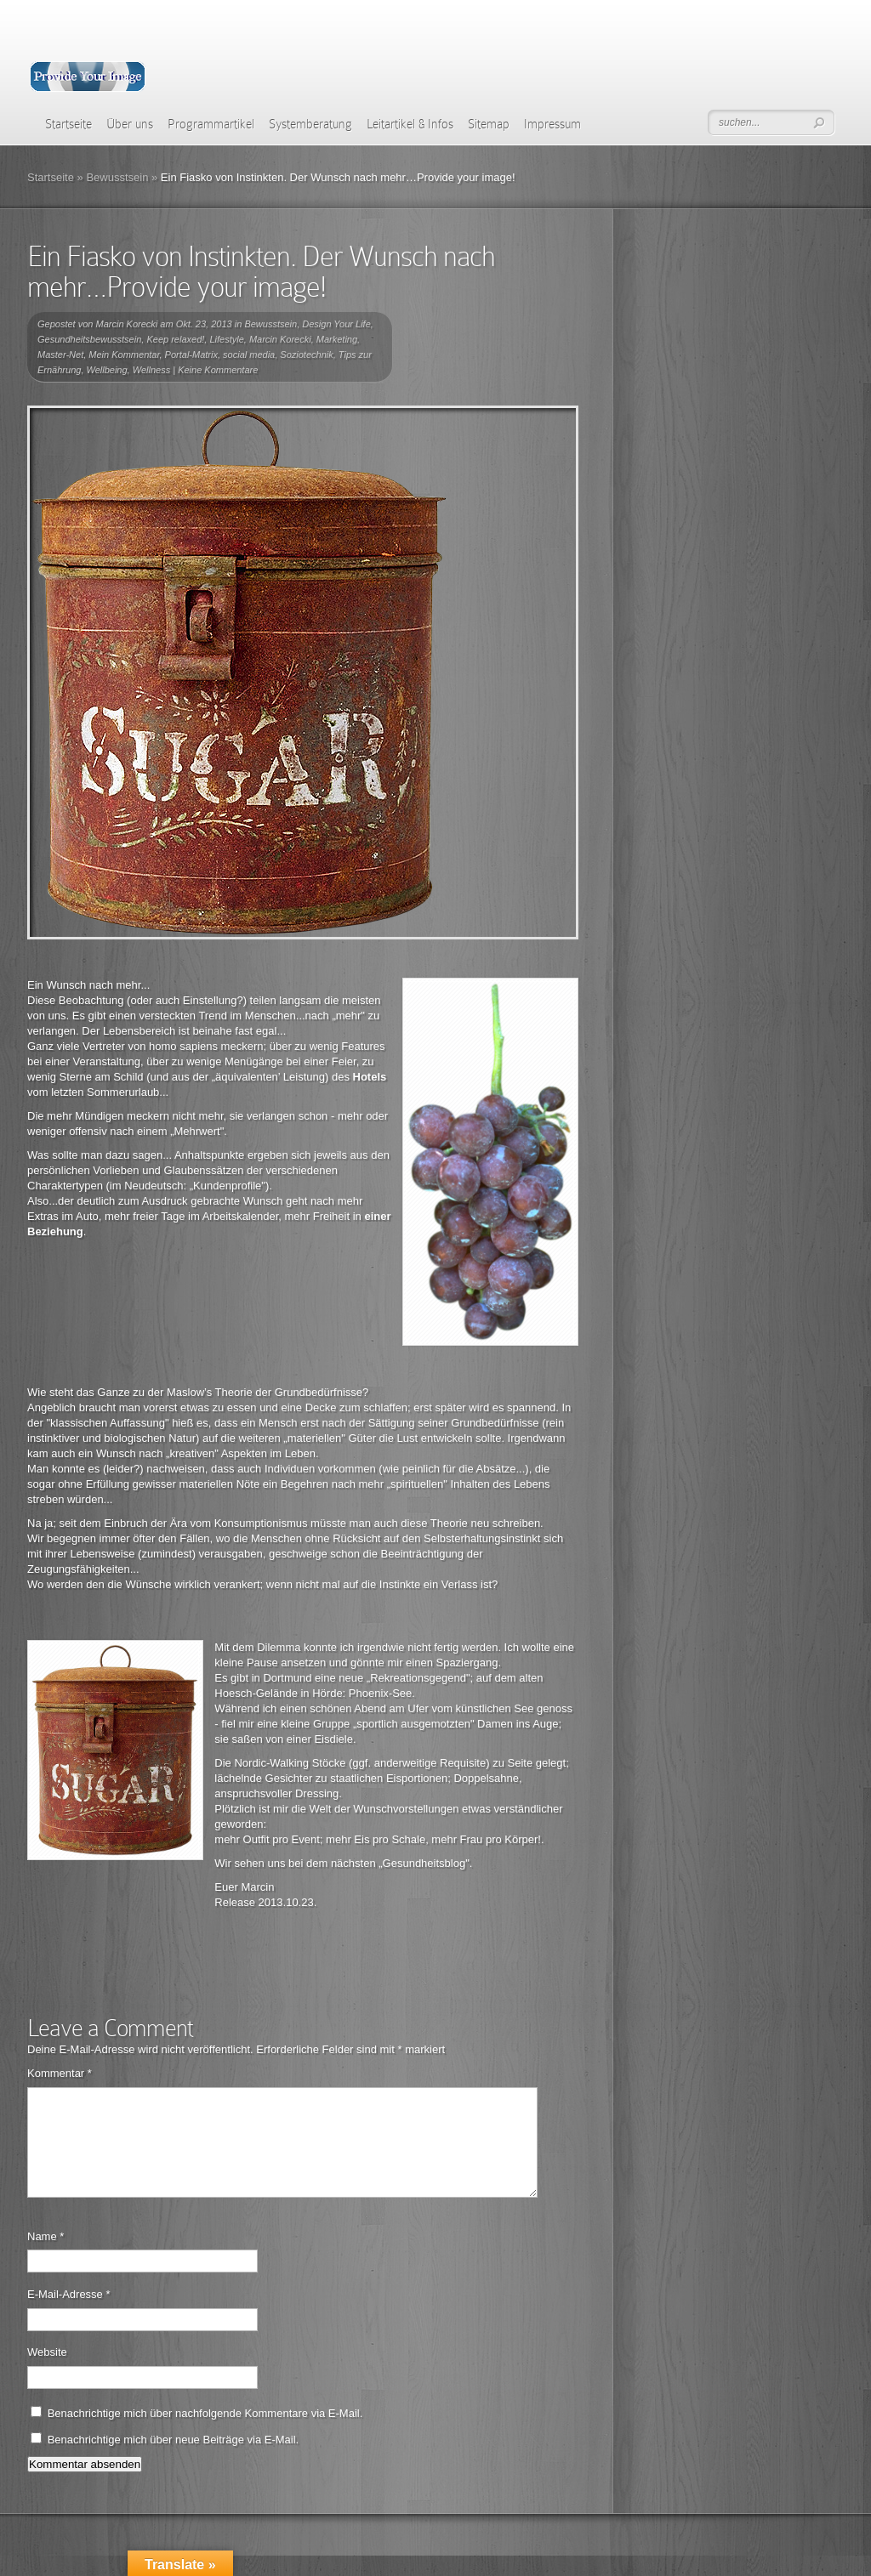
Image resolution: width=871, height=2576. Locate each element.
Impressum (552, 124)
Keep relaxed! (175, 339)
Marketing (336, 339)
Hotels (370, 1076)
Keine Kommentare (218, 370)
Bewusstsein (117, 177)
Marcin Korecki (127, 324)
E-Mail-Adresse (69, 2314)
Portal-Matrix (191, 354)
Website (47, 2372)
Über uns (129, 124)
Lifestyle (226, 339)
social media (249, 354)
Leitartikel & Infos (410, 124)
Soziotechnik (306, 354)
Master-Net (60, 354)
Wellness (151, 370)
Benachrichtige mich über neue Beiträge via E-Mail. (173, 2460)
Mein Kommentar (123, 354)
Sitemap (489, 124)
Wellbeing (107, 370)
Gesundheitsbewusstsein (89, 339)
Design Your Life (336, 324)
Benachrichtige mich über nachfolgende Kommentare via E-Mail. (205, 2433)
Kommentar (59, 2073)
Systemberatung (310, 124)
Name (45, 2256)
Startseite (68, 124)
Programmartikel (211, 124)
